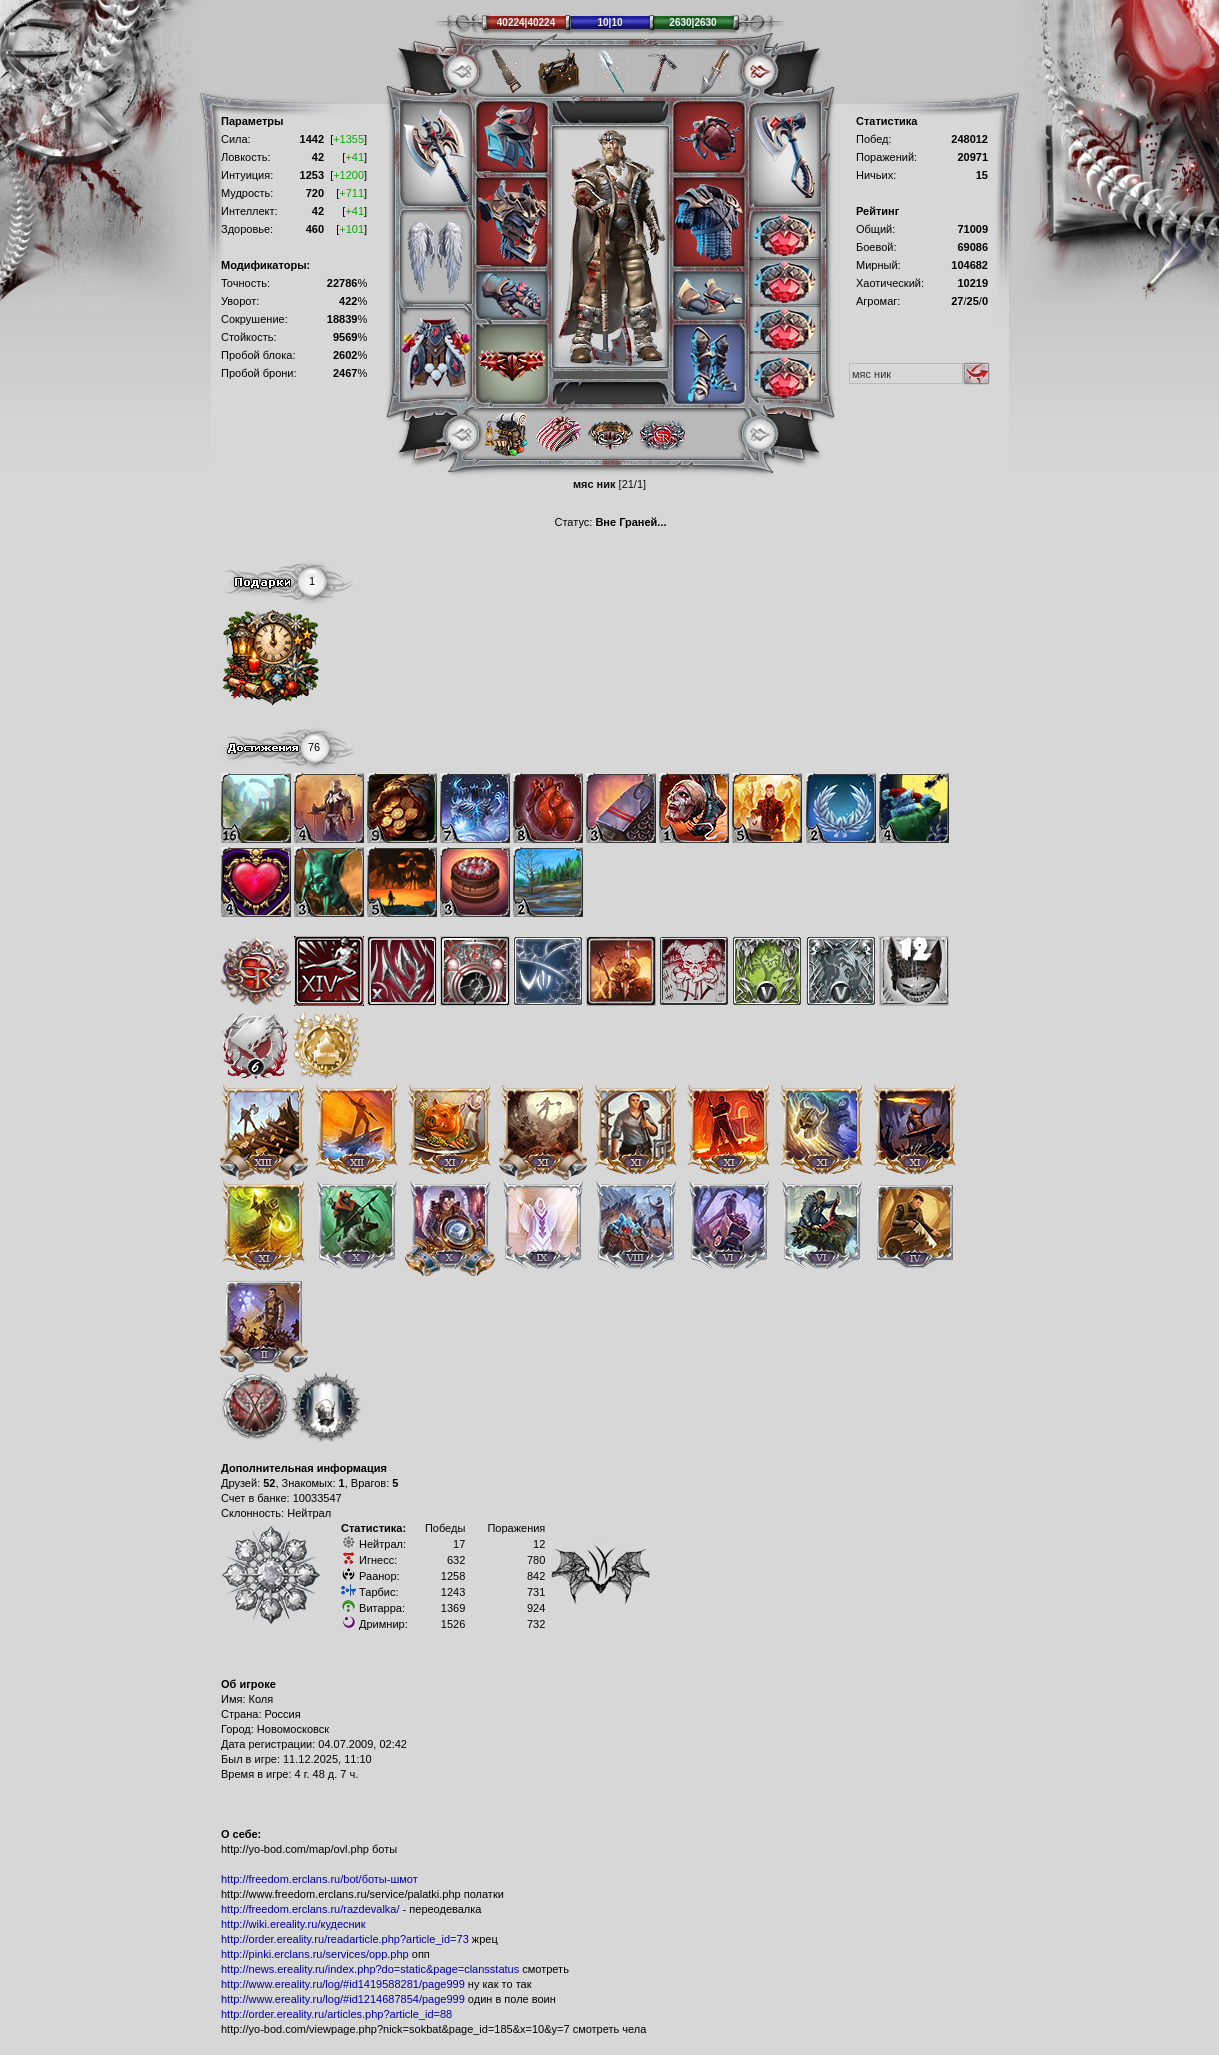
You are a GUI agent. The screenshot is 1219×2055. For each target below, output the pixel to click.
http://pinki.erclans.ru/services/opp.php (315, 1954)
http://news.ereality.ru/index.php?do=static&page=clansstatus (370, 1969)
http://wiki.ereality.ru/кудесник (293, 1924)
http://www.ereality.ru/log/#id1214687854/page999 (343, 1999)
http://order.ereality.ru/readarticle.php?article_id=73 (345, 1939)
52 (269, 1483)
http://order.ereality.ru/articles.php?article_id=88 (336, 2014)
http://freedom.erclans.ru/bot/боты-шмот (319, 1879)
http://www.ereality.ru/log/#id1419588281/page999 (343, 1984)
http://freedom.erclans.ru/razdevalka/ (310, 1909)
